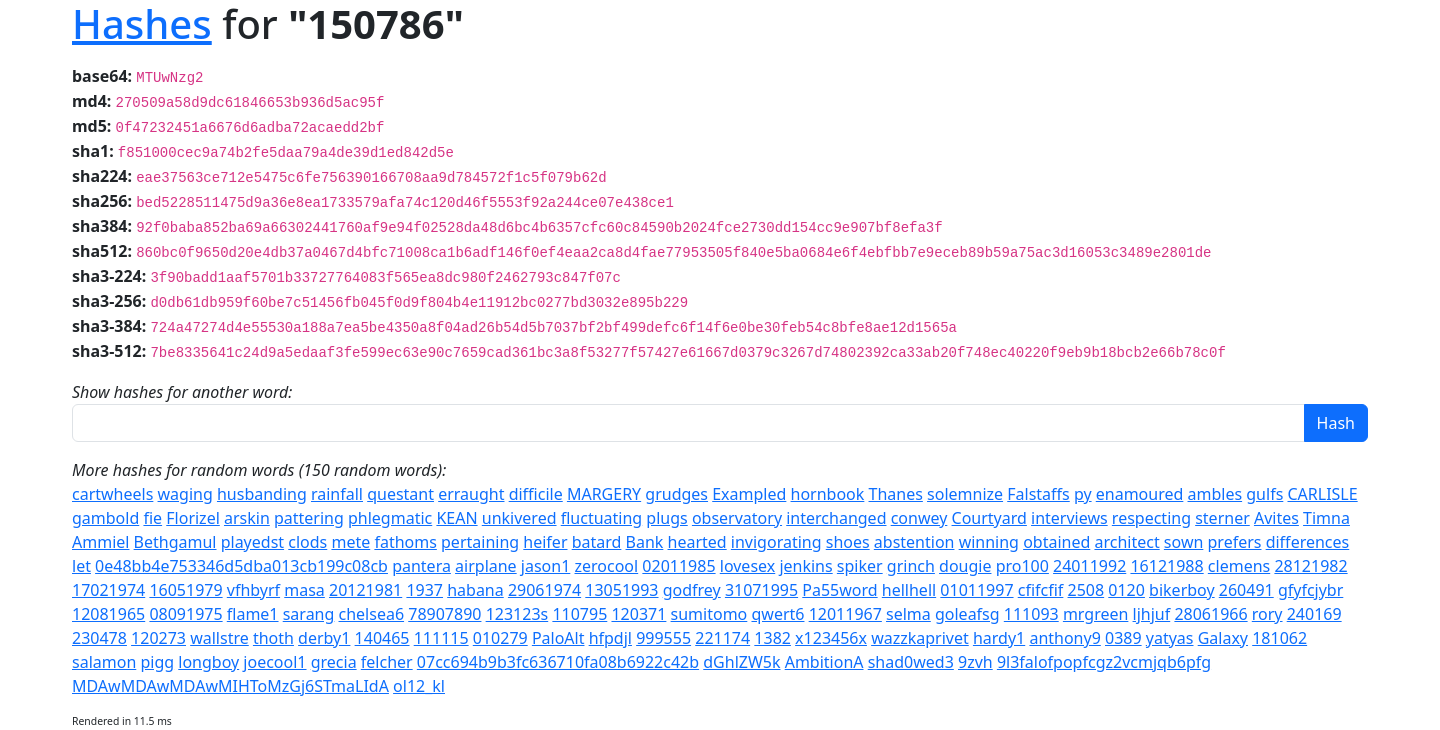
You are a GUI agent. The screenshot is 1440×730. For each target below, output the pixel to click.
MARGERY (604, 494)
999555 (663, 638)
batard (597, 542)
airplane (486, 566)
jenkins (805, 566)
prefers (1235, 542)
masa (304, 590)
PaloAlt (558, 638)
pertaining (480, 542)
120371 (638, 614)
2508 (1086, 590)
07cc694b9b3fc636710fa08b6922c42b (558, 662)
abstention (914, 542)
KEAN (456, 518)
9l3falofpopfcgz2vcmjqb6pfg (1104, 662)
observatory (737, 518)
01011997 (976, 590)
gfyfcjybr (1310, 590)
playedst (252, 542)
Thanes (896, 494)
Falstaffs (1038, 494)
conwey (919, 518)
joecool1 (274, 662)
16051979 (185, 590)
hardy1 (999, 638)
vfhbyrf (253, 590)
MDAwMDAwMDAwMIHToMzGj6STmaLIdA (230, 686)
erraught (471, 494)
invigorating (776, 542)
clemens (1239, 566)
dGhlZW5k (741, 662)
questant (400, 494)
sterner (1222, 518)
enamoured (1140, 494)
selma (908, 614)
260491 (1246, 590)
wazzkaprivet (920, 638)
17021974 (108, 590)
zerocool (607, 566)
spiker (860, 566)
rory (1267, 614)
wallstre (219, 638)
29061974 (544, 590)
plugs (666, 518)
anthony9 (1064, 638)
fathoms (405, 542)
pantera (421, 566)
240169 (1314, 614)
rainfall (337, 494)
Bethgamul (175, 542)
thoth (273, 638)
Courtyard (989, 518)
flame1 (253, 614)
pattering (309, 518)
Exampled (749, 494)
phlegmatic (390, 518)
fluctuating (601, 518)
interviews (1069, 518)
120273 (158, 638)
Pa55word (839, 590)
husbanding (262, 494)
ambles (1215, 494)
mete (350, 542)
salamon (104, 662)
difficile (536, 494)
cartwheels (112, 494)
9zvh (975, 662)
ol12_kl (419, 686)
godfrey (692, 590)
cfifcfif (1041, 590)
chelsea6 (372, 614)
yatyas (1170, 638)
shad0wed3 (911, 662)
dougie (965, 566)
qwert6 (777, 614)
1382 (772, 638)
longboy (208, 662)
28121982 (1310, 566)
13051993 (621, 590)
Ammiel (100, 542)
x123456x (831, 638)
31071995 (761, 590)
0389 (1123, 638)
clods (307, 542)
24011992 (1089, 566)
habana (475, 590)
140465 (382, 638)
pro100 (1022, 566)
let (81, 566)
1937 (424, 590)
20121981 (365, 590)
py (1083, 494)
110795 (579, 614)
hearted (697, 542)
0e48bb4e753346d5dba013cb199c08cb (241, 566)
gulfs (1264, 494)
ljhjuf (1152, 614)
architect (1126, 542)
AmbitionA (824, 662)
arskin (247, 518)
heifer (545, 542)
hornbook (828, 494)
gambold (105, 518)
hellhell (909, 590)
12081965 (108, 614)
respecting (1151, 518)
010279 (500, 638)
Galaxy (1223, 638)
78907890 (444, 614)
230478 (99, 638)
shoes (848, 542)
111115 (441, 638)
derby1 (324, 638)
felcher (387, 662)
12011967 (845, 614)
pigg (157, 662)
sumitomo (709, 614)
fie (152, 518)
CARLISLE (1322, 494)
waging (185, 494)
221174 (722, 638)
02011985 (678, 566)
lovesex (747, 566)
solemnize (965, 494)
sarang (309, 614)
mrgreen (1095, 614)
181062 (1279, 638)
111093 (1031, 614)
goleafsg (967, 614)
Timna (1326, 518)
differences (1308, 542)
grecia (334, 662)
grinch (911, 566)
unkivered (519, 518)
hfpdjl (610, 638)
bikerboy (1182, 590)
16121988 (1166, 566)
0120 (1126, 590)
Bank (645, 542)
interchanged (836, 518)
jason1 (546, 566)
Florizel (193, 518)
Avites (1276, 518)
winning (989, 542)
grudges (676, 494)
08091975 (185, 614)
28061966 (1210, 614)
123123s (517, 614)
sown (1184, 542)
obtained (1056, 542)
